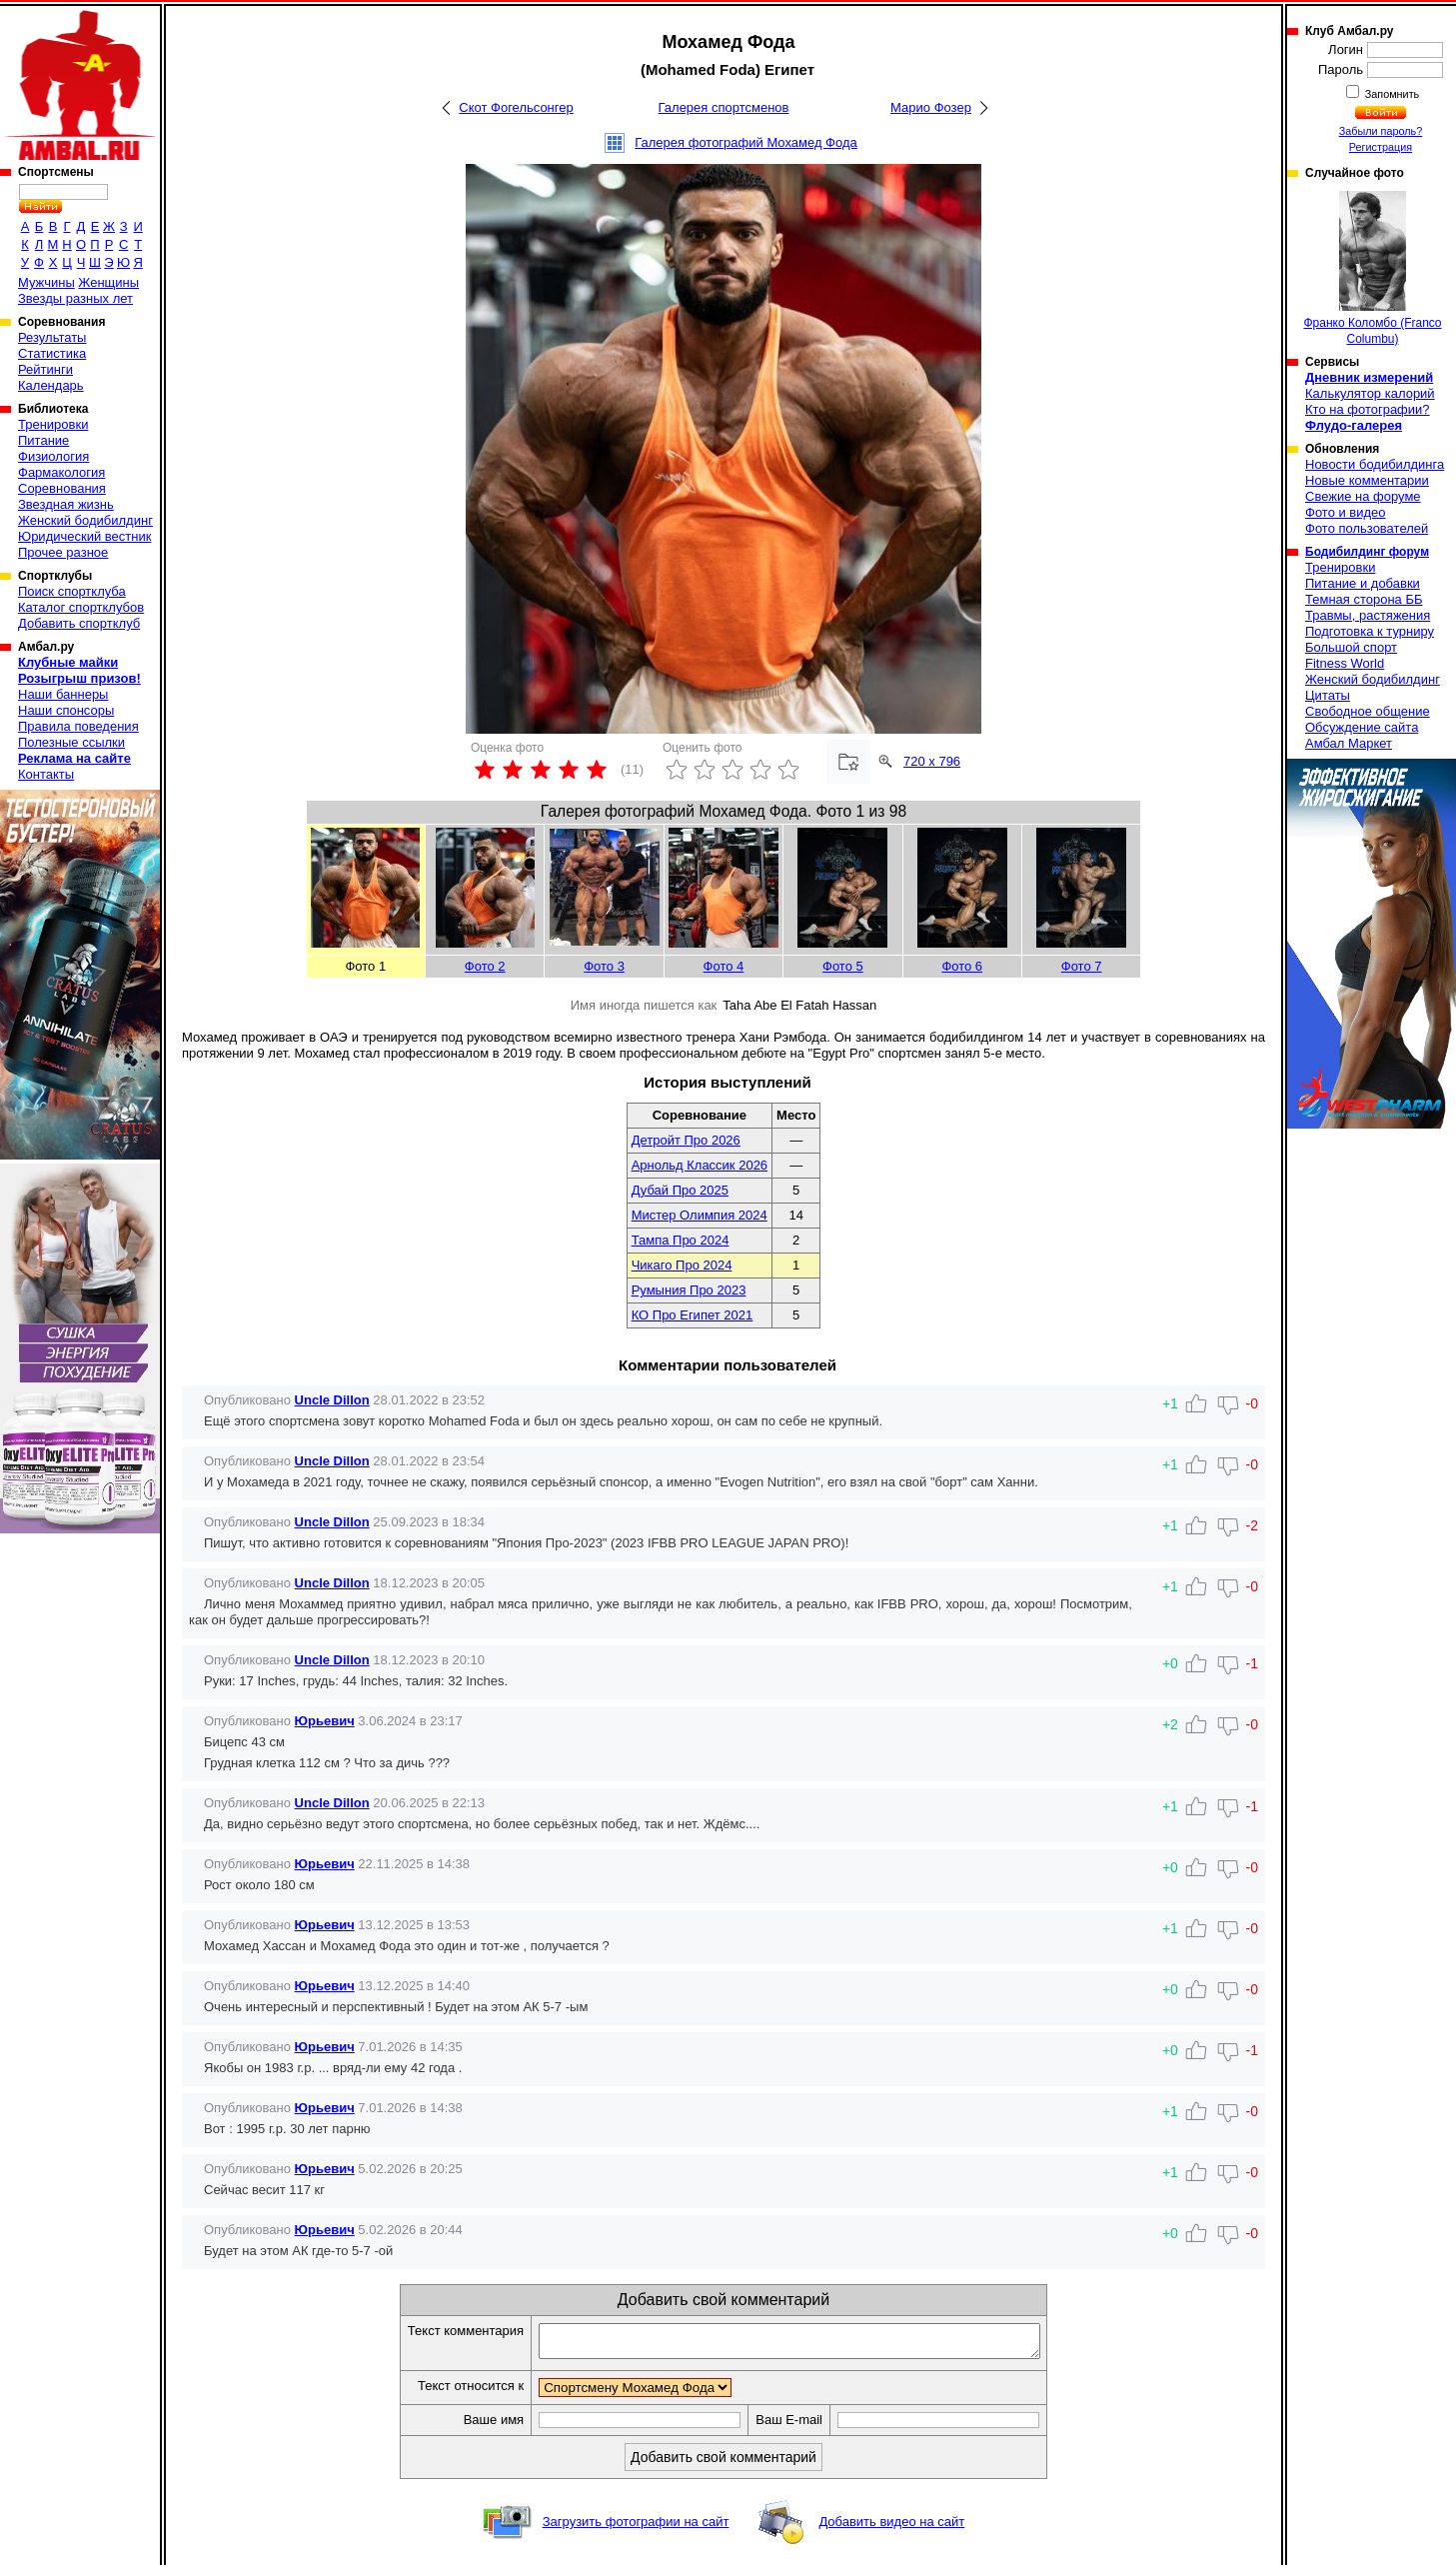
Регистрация (1380, 147)
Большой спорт (1351, 647)
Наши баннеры (63, 694)
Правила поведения (78, 726)
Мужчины (46, 282)
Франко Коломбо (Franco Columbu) (1372, 268)
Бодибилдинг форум (1367, 552)
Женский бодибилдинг (85, 520)
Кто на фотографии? (1367, 409)
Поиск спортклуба (72, 591)
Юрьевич (325, 1720)
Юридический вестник (84, 536)
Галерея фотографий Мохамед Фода (746, 142)
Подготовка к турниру (1369, 631)
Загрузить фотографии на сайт (636, 2527)
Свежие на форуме (1363, 496)
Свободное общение (1367, 711)
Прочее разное (63, 552)
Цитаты (1327, 695)
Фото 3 (604, 966)
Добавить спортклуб (79, 623)
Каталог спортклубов (81, 607)
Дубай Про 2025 (680, 1190)
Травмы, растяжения (1367, 615)
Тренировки (53, 424)
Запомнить (1391, 94)
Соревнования (62, 488)
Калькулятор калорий (1370, 393)
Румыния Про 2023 (689, 1290)
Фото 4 (724, 966)
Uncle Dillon (332, 1399)
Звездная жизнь (66, 504)
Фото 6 (961, 966)
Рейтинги (45, 369)
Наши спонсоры (66, 710)
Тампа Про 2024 (680, 1240)
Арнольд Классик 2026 (699, 1165)
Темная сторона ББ (1364, 599)
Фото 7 (1081, 966)
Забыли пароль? (1381, 131)
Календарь (51, 385)
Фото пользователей (1366, 528)
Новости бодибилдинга (1374, 464)
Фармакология (61, 472)
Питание (43, 440)
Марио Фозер (930, 107)
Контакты (46, 774)
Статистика (52, 353)
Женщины (108, 282)
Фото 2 (485, 966)
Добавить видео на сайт (891, 2527)
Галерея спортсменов (724, 107)
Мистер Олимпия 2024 (699, 1215)
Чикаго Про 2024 (682, 1265)
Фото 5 (842, 966)
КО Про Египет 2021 (692, 1314)
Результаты (52, 337)
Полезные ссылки (71, 742)
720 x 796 (931, 761)
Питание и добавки (1362, 583)
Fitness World (1344, 663)
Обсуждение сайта (1361, 727)
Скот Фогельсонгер (516, 107)
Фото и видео (1345, 512)
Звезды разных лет (75, 298)
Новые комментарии (1367, 480)
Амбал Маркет (1348, 743)
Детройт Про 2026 (686, 1140)
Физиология (53, 456)
